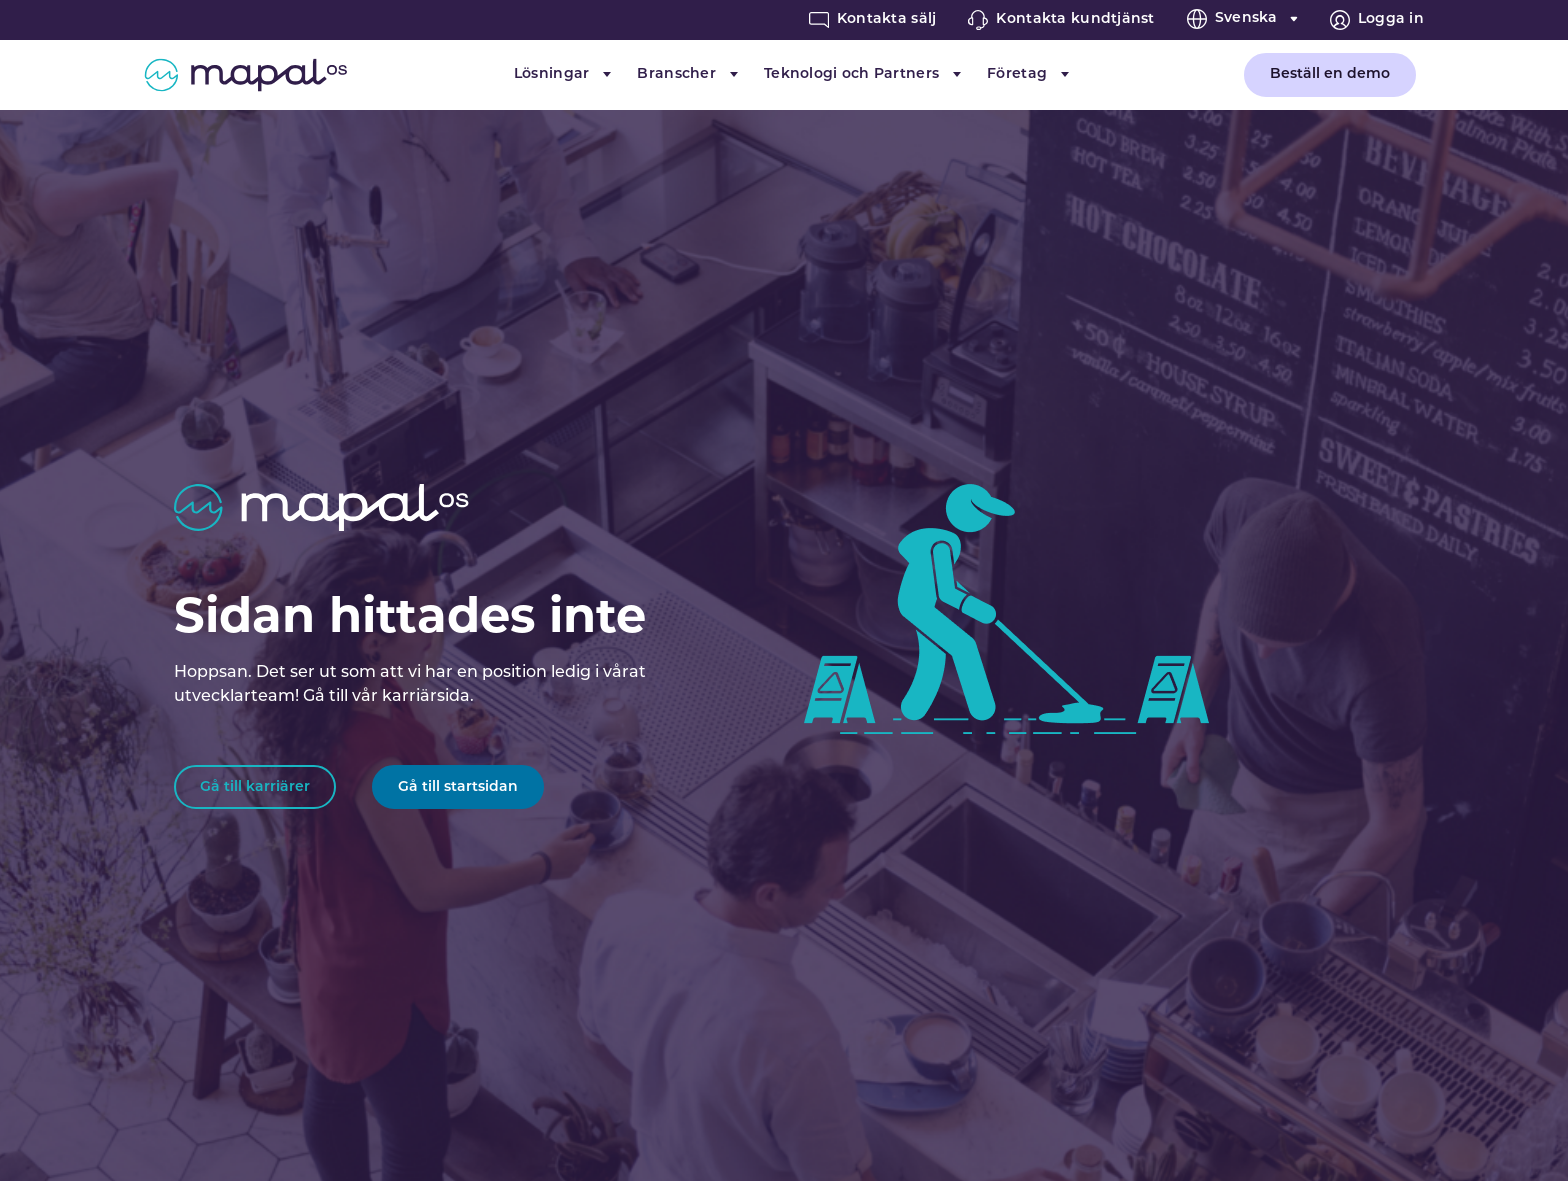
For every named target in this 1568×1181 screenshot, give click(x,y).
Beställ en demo (1330, 74)
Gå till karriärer (255, 787)
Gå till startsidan (458, 787)
